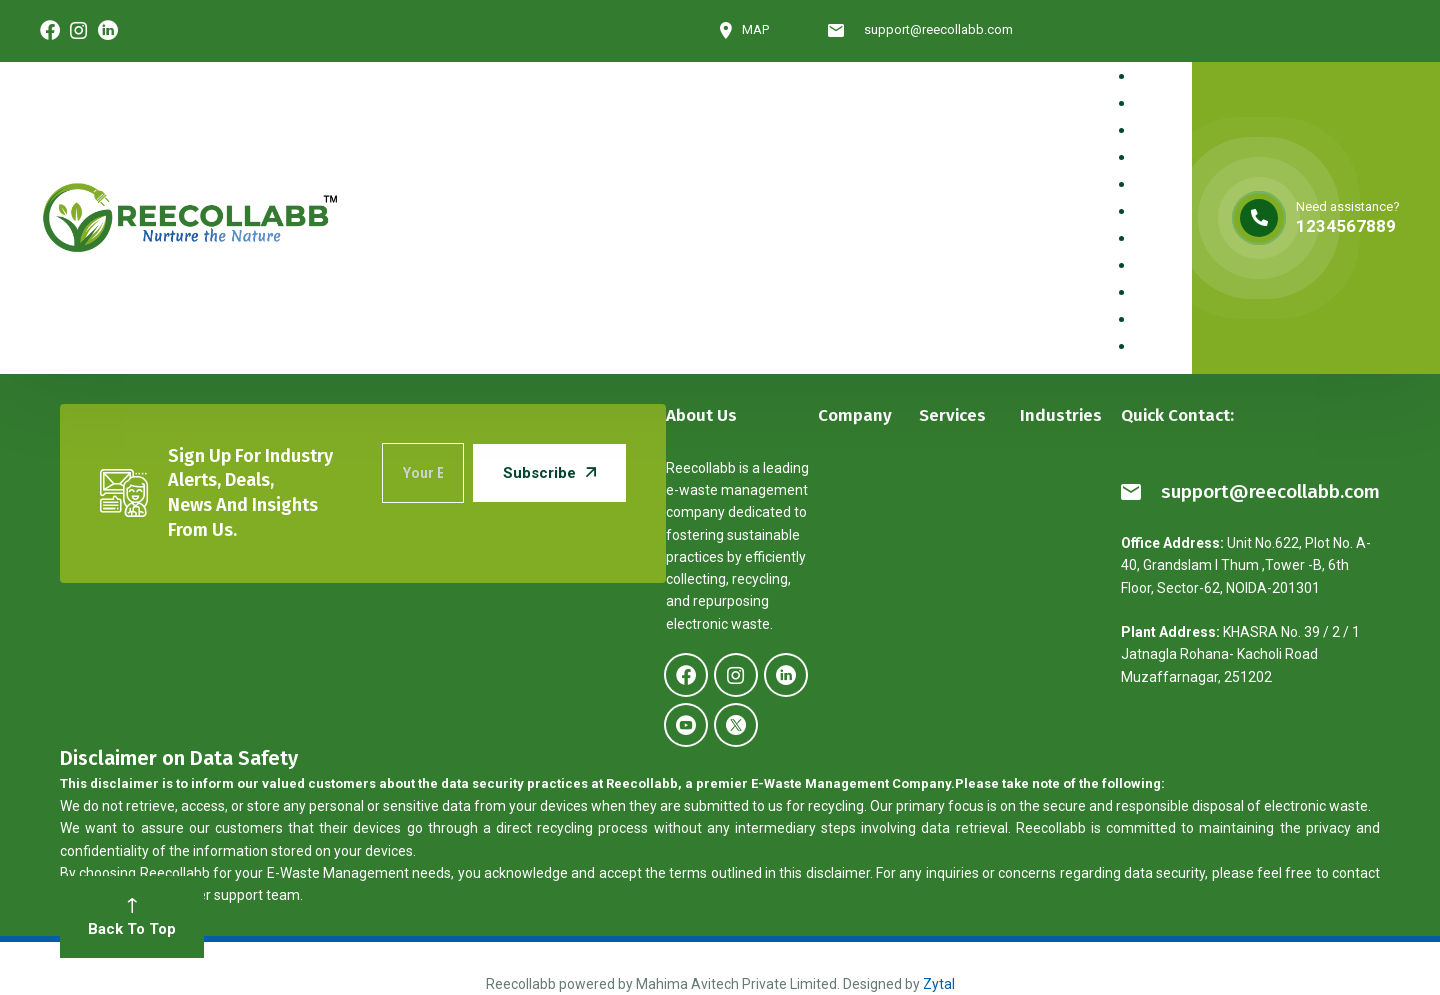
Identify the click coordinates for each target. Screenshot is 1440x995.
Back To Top (132, 918)
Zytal (939, 984)
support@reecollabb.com (1250, 491)
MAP (744, 30)
